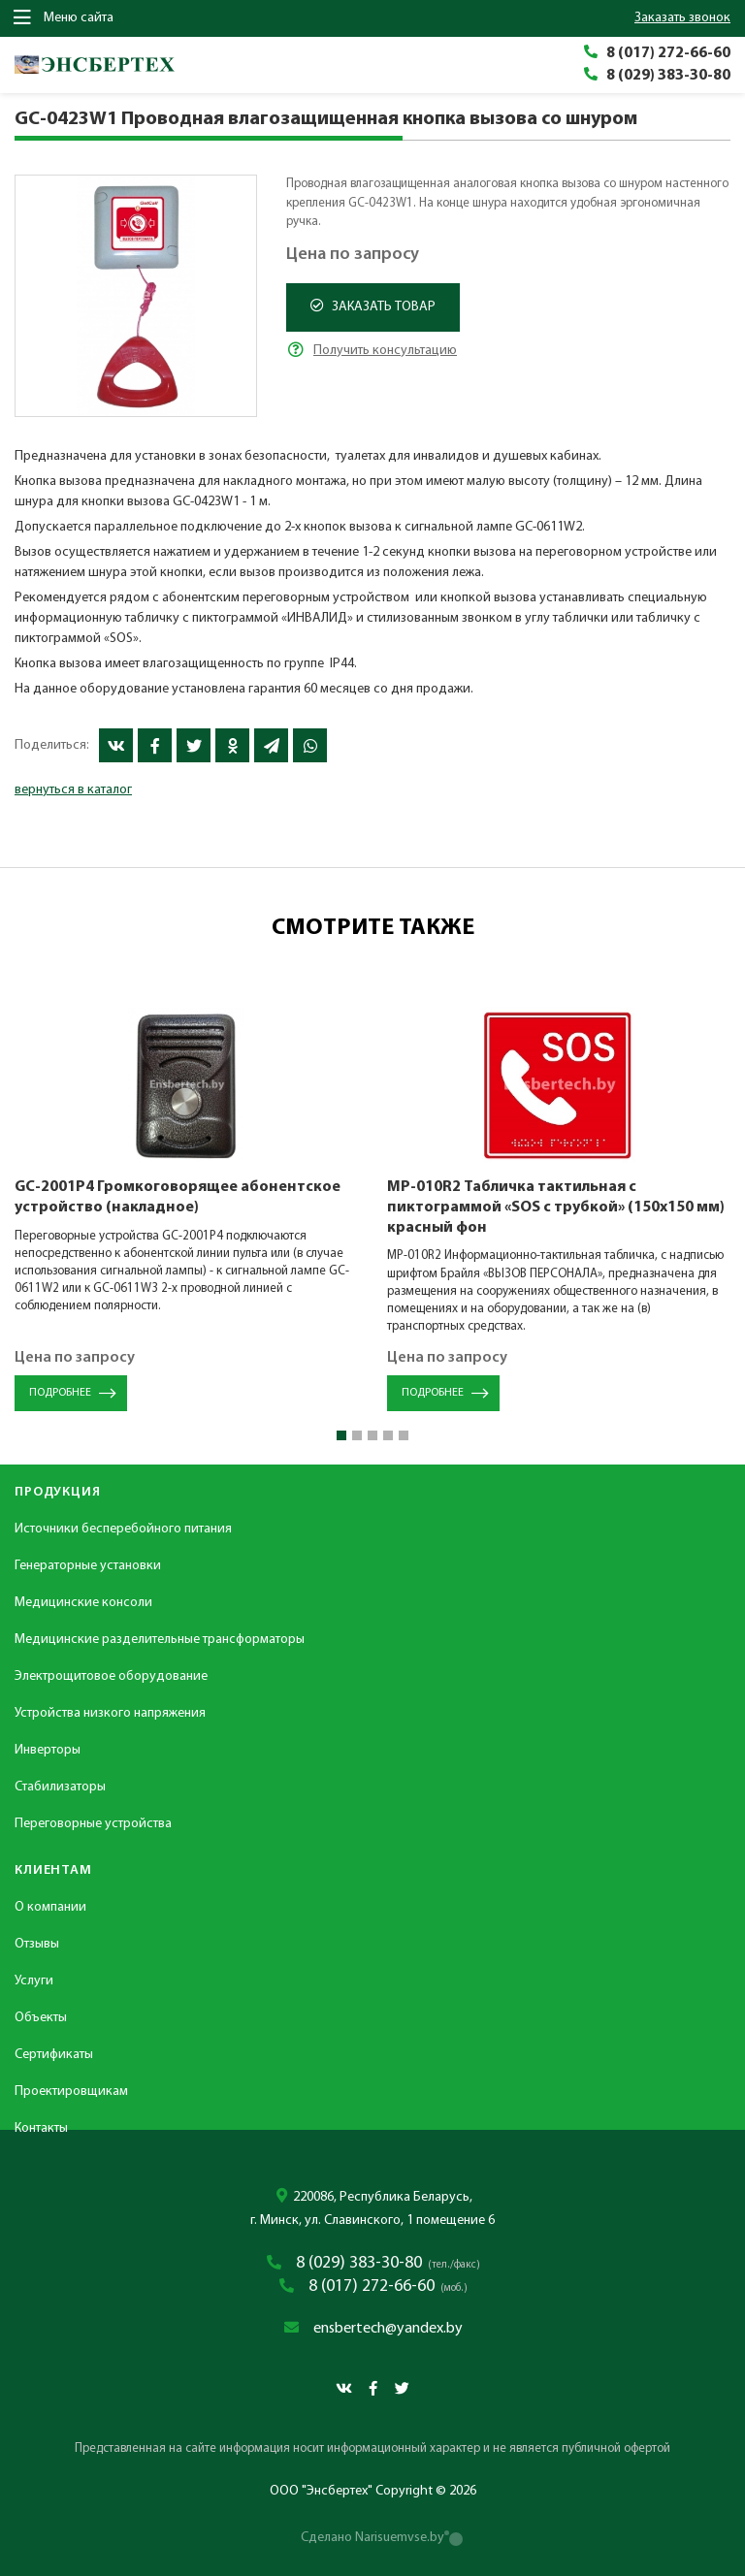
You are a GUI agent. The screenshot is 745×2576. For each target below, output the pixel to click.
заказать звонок (682, 18)
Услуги (34, 1981)
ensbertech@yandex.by (388, 2328)
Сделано (372, 2537)
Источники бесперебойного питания (123, 1529)
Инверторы (48, 1750)
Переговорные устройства (93, 1824)
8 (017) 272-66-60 (668, 53)
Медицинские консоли (83, 1602)
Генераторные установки (88, 1566)
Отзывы (37, 1944)
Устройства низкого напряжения (110, 1713)
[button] (341, 1435)
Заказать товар (373, 306)
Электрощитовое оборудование (111, 1676)
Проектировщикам (71, 2091)
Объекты (41, 2018)
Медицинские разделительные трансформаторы (160, 1639)
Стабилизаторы (60, 1787)
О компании (50, 1907)
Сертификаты (54, 2054)
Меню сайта (64, 17)
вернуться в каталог (73, 790)
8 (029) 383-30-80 (668, 75)
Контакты (41, 2128)
